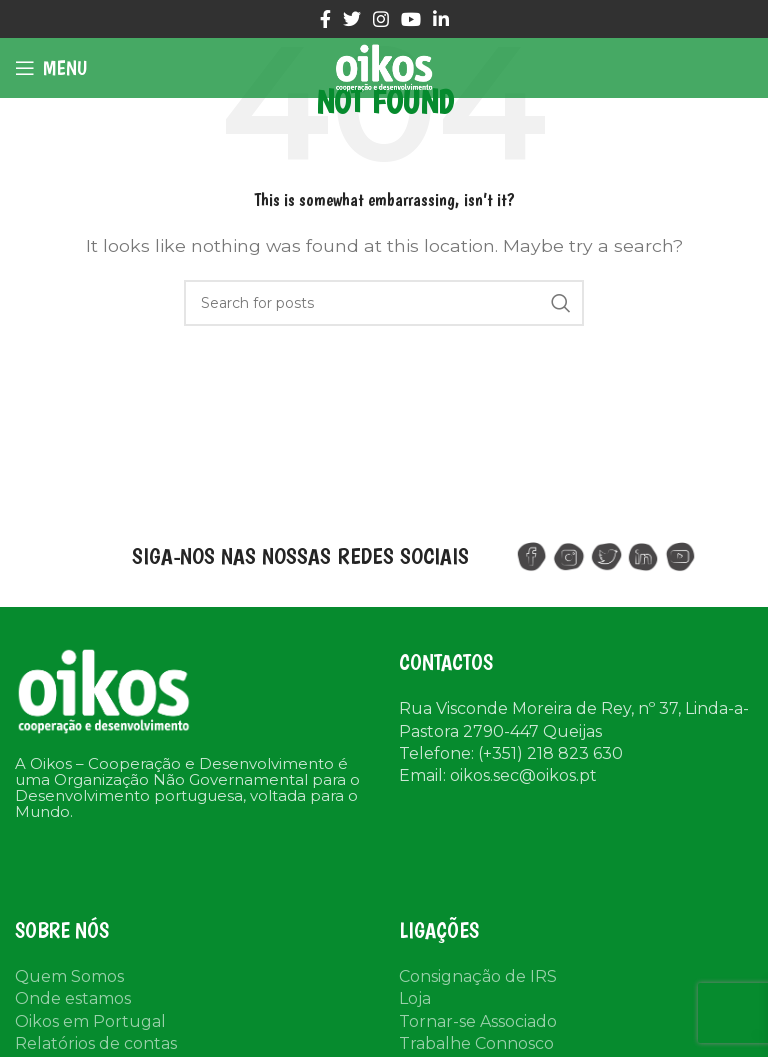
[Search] (384, 303)
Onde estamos (73, 998)
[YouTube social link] (411, 19)
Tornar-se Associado (478, 1021)
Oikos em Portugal (90, 1021)
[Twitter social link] (352, 19)
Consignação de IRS (478, 976)
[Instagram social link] (381, 19)
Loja (415, 998)
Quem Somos (69, 976)
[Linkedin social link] (441, 19)
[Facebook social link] (325, 19)
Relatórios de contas (96, 1043)
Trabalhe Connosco (476, 1043)
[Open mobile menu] (51, 68)
